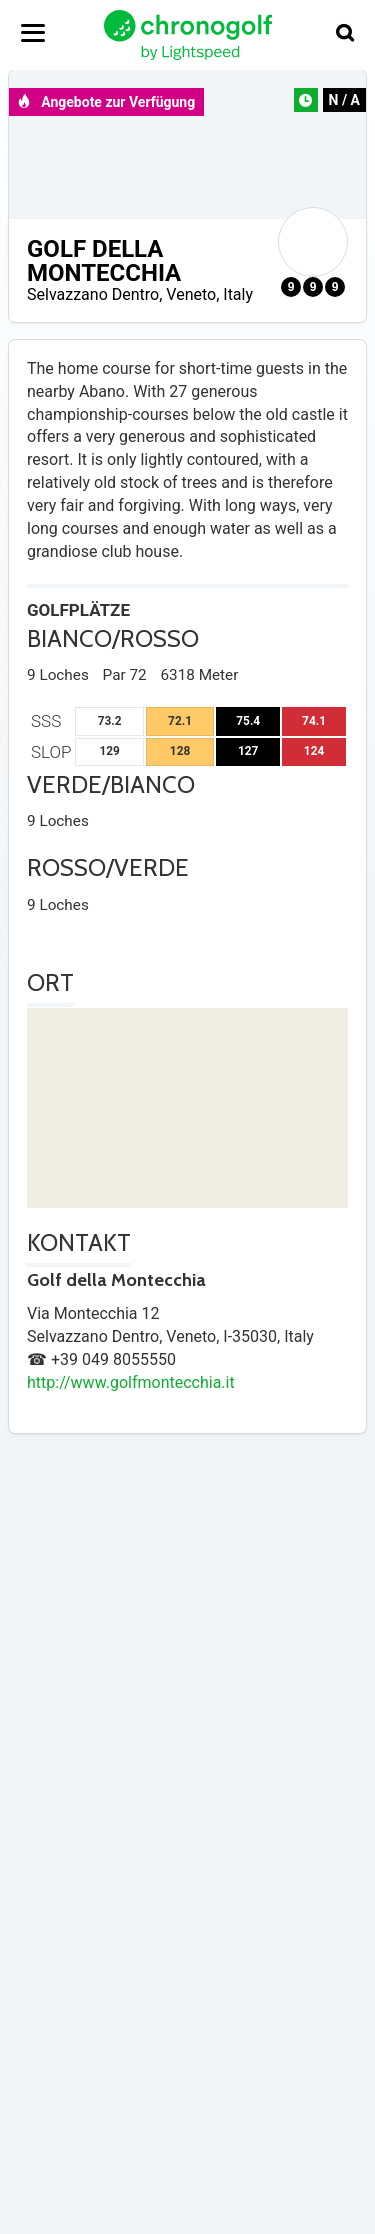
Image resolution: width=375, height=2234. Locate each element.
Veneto (191, 294)
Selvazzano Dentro (93, 294)
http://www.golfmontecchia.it (131, 1382)
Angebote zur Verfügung (106, 102)
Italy (238, 294)
